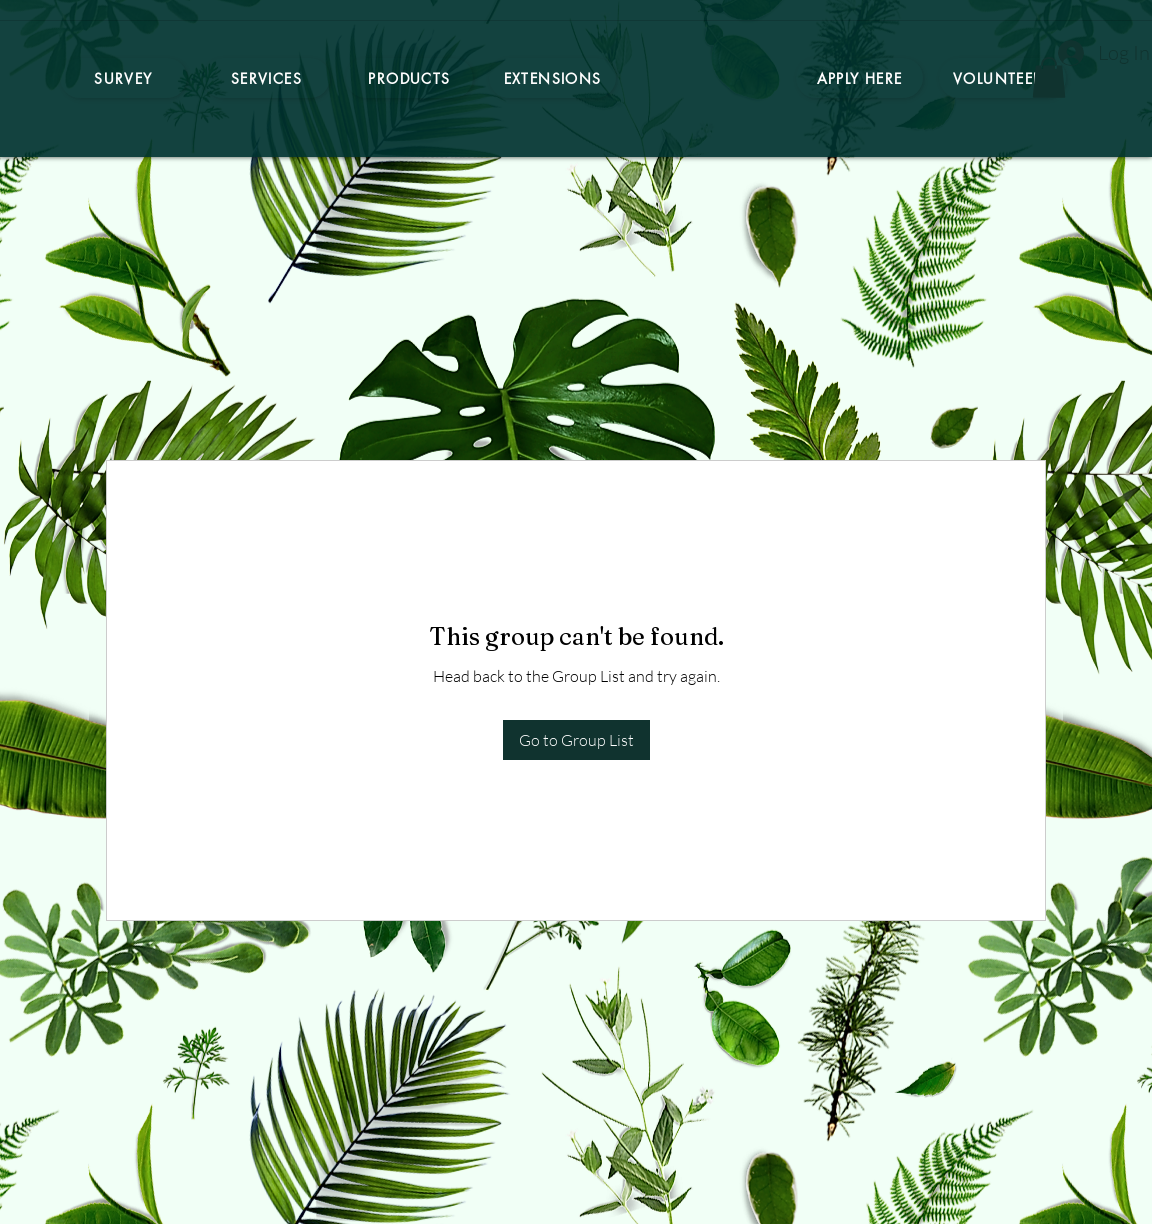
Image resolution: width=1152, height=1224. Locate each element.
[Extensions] (552, 78)
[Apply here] (859, 78)
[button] (1049, 77)
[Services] (266, 78)
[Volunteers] (1002, 78)
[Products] (409, 78)
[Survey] (123, 78)
